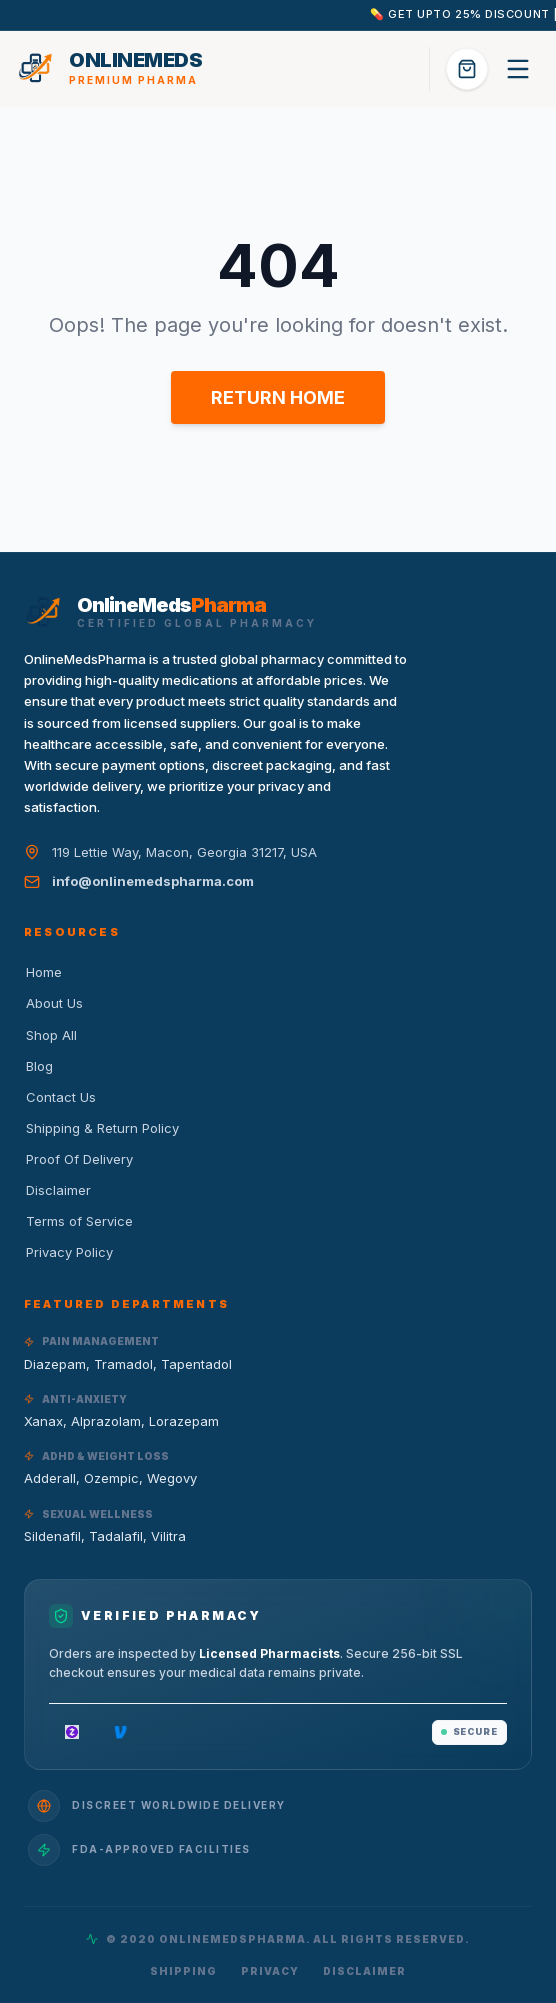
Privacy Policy (68, 1252)
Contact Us (60, 1097)
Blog (38, 1066)
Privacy (270, 1971)
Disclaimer (57, 1190)
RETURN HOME (278, 397)
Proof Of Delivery (78, 1159)
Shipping (183, 1971)
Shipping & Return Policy (101, 1128)
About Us (53, 1003)
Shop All (50, 1035)
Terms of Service (78, 1221)
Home (43, 972)
